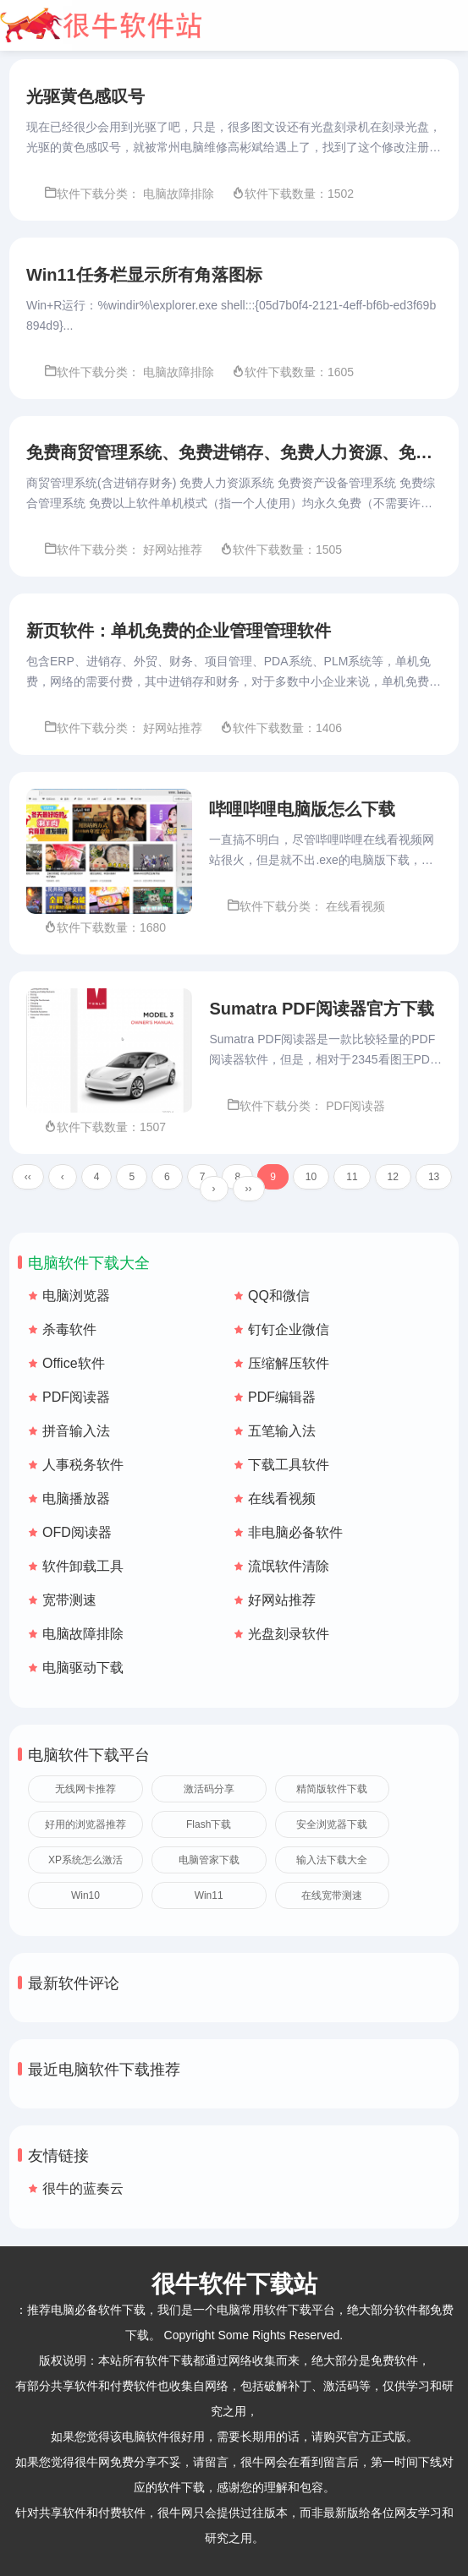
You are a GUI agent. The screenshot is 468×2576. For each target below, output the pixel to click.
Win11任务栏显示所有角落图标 (144, 274)
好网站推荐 (282, 1601)
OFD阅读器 (77, 1533)
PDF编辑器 (282, 1398)
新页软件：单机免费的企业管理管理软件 (178, 631)
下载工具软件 (288, 1465)
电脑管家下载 (209, 1861)
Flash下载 (208, 1825)
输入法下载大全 (331, 1861)
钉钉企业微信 (288, 1330)
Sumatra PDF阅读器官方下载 (321, 1009)
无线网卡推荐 (85, 1790)
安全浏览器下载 (331, 1825)
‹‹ (28, 1178)
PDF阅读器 (76, 1398)
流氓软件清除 (288, 1567)
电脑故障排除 (83, 1634)
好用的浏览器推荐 (85, 1825)
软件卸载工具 (83, 1567)
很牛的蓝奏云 (83, 2189)
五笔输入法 (282, 1432)
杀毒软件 (69, 1330)
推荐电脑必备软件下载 (86, 2309)
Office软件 (73, 1364)
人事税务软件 (83, 1465)
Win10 (85, 1896)
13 (433, 1178)
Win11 (209, 1896)
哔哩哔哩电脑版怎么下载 (302, 810)
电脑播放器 (76, 1499)
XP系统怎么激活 (85, 1861)
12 (393, 1178)
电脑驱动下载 (83, 1668)
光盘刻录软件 (288, 1634)
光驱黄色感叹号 (85, 96)
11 (351, 1178)
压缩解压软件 (288, 1364)
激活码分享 (209, 1790)
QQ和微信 (279, 1296)
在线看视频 (282, 1499)
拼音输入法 (76, 1432)
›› (248, 1189)
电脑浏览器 (76, 1296)
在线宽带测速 (331, 1896)
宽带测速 (69, 1601)
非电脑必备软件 (295, 1533)
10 (311, 1178)
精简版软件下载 (331, 1790)
